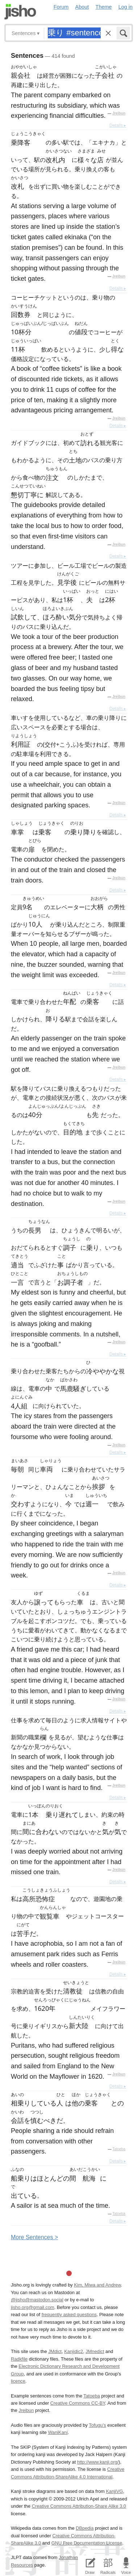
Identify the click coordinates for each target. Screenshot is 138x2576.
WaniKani (57, 2432)
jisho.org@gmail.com (32, 2307)
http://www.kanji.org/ (98, 2462)
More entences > (34, 2237)
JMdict (55, 2351)
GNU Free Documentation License (86, 2543)
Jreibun (118, 113)
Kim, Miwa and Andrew (97, 2285)
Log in (125, 7)
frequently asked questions (69, 2314)
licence (18, 2381)
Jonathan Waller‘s (77, 2557)
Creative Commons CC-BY (77, 2403)
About (82, 7)
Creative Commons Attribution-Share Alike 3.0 (79, 2506)
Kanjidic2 (73, 2351)
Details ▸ (117, 125)
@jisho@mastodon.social (37, 2299)
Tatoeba (118, 2149)
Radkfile (19, 2359)
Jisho (20, 12)
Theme (104, 7)
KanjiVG (114, 2491)
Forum (61, 7)
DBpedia (84, 2528)
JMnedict (94, 2351)
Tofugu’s (97, 2425)
